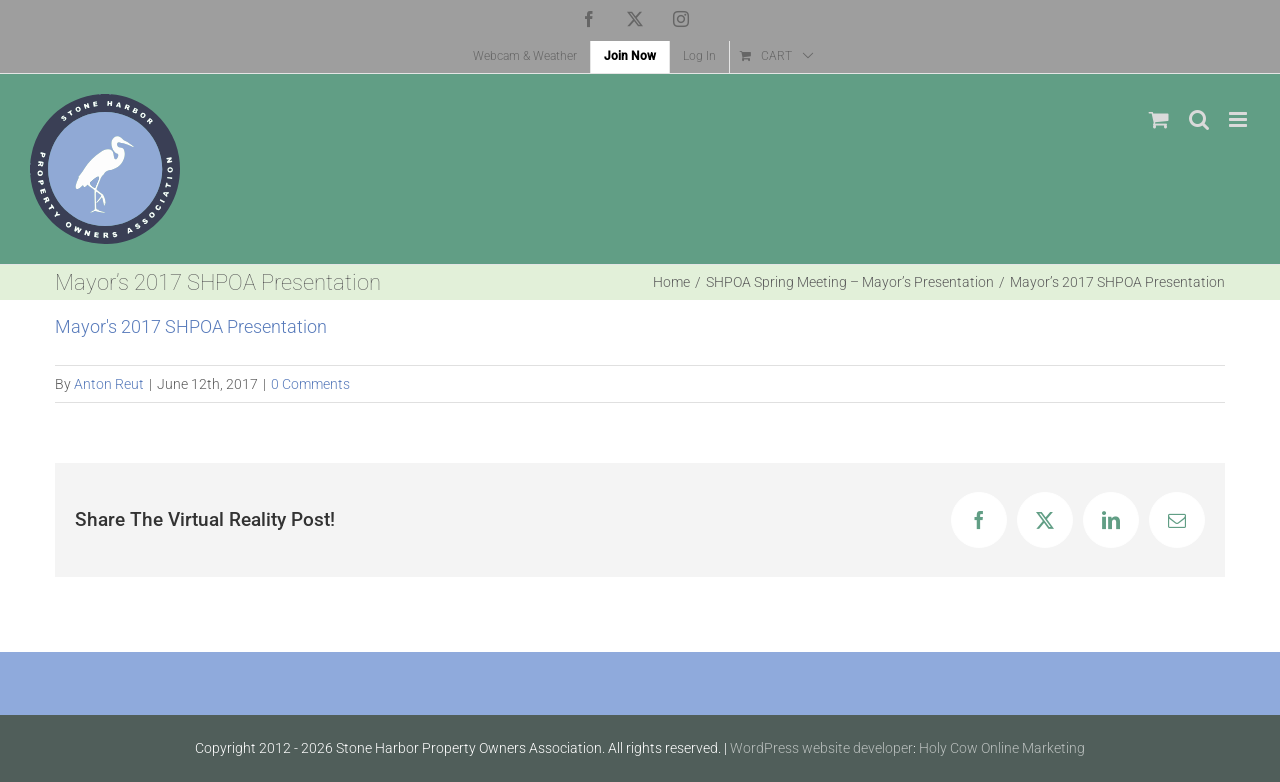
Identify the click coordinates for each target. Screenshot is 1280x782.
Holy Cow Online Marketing (1002, 748)
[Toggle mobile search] (1199, 119)
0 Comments (310, 384)
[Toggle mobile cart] (1159, 119)
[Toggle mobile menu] (1239, 119)
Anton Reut (109, 384)
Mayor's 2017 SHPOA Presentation (191, 326)
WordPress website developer (821, 748)
